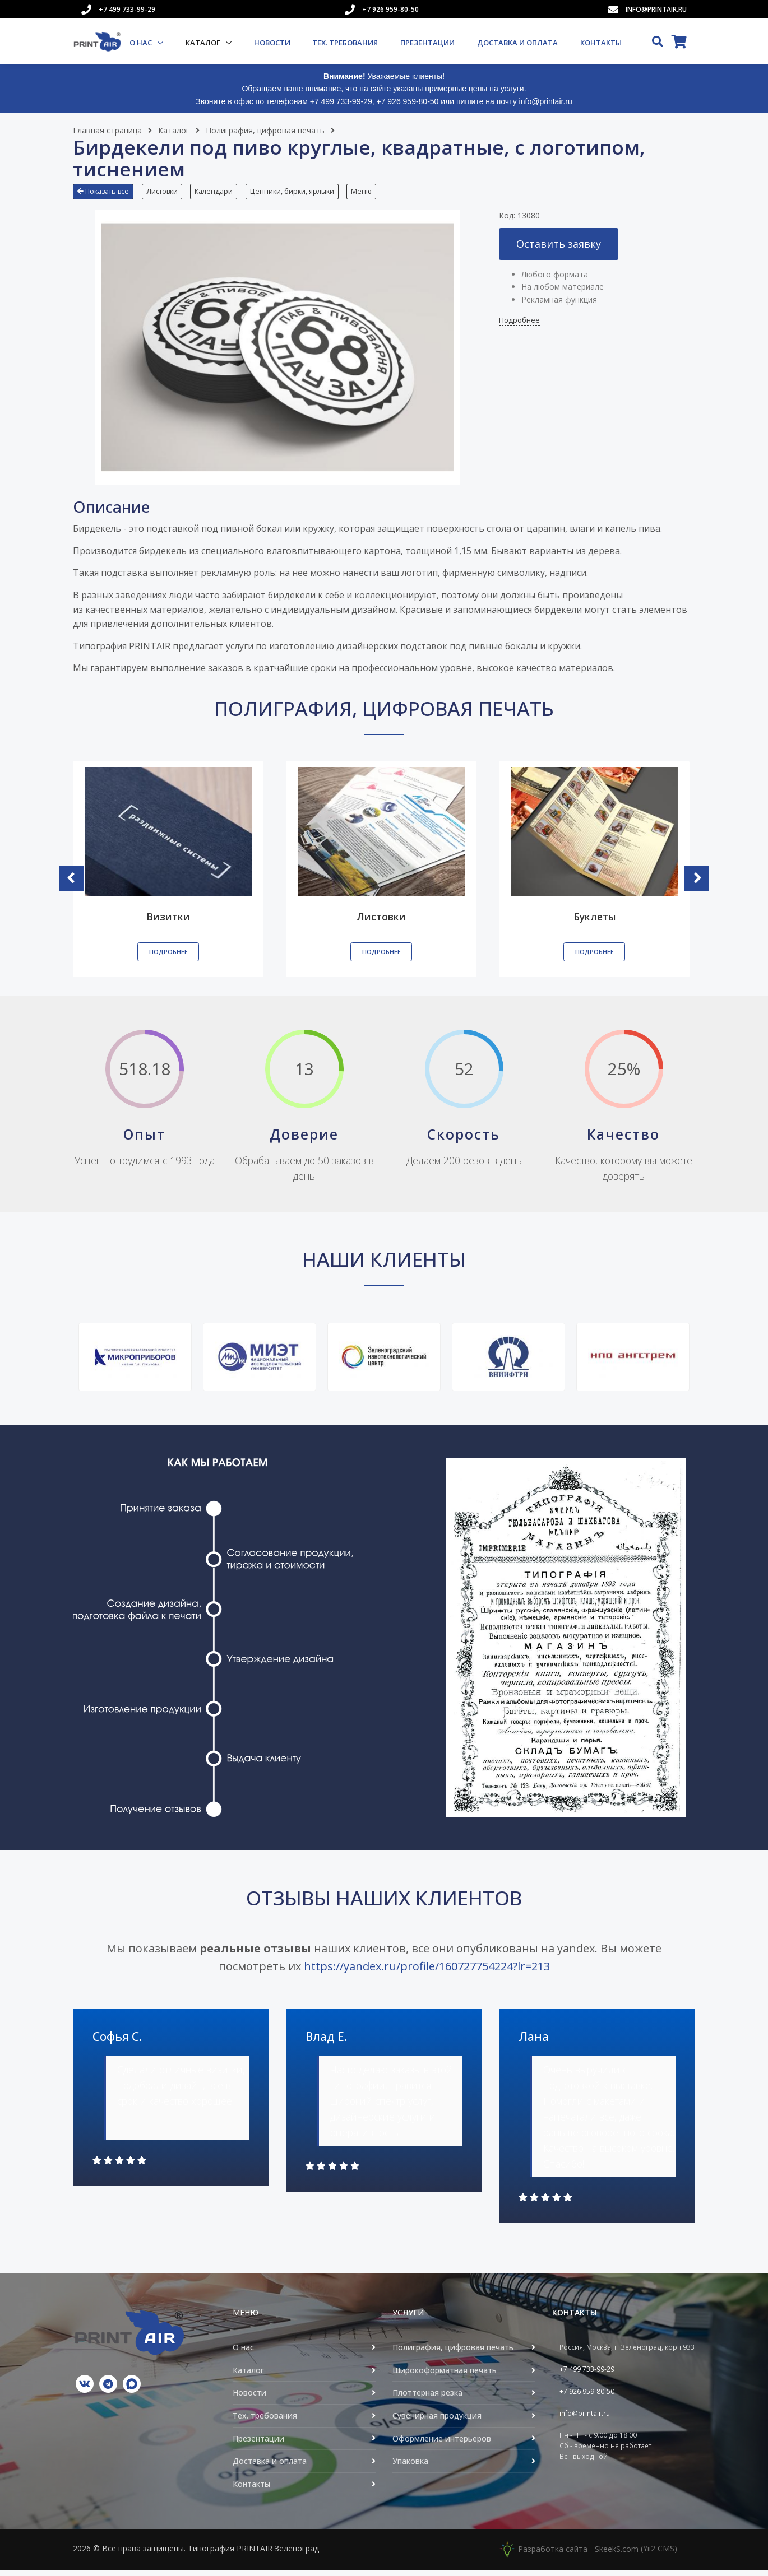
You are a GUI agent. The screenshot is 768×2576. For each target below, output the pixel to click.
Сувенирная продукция (437, 2421)
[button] (106, 195)
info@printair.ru (656, 9)
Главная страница (107, 130)
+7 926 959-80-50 (390, 9)
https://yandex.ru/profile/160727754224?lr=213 (427, 1971)
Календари (221, 191)
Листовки (165, 191)
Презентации (427, 43)
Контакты (601, 43)
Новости (272, 43)
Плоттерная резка (427, 2398)
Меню (376, 191)
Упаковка (410, 2467)
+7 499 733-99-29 (127, 9)
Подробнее (519, 326)
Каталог (204, 43)
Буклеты (594, 922)
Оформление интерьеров (441, 2444)
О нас (141, 43)
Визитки (168, 922)
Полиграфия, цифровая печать (265, 130)
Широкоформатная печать (444, 2375)
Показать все (103, 191)
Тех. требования (345, 43)
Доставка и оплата (517, 43)
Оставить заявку (558, 249)
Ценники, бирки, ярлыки (303, 191)
